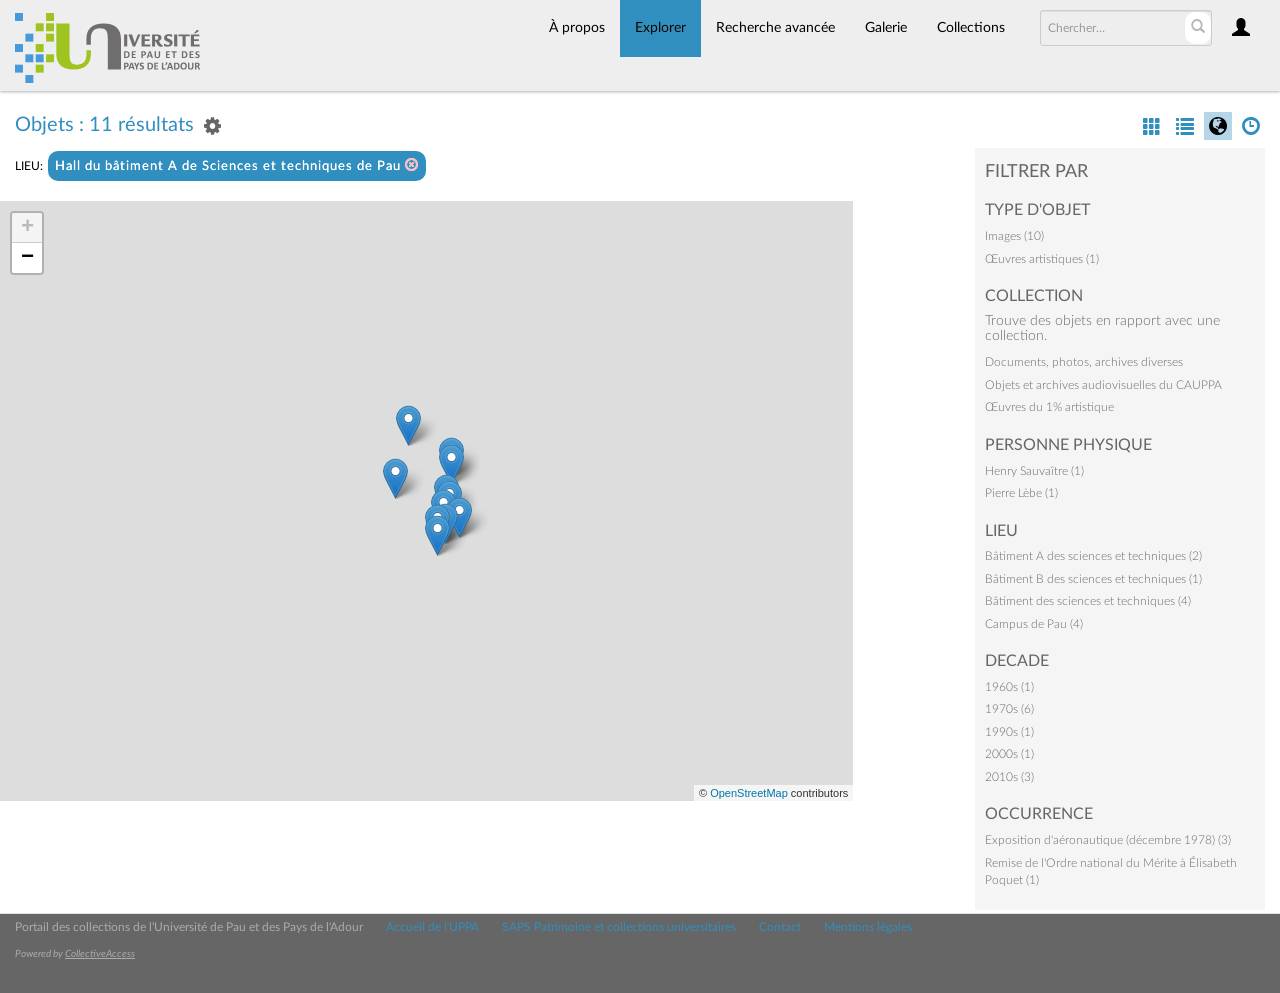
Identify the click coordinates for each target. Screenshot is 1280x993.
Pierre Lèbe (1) (1021, 493)
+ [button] (27, 228)
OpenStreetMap (749, 793)
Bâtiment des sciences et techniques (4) (1088, 601)
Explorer (660, 28)
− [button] (27, 258)
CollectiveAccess (100, 954)
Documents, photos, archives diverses (1084, 362)
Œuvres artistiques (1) (1042, 259)
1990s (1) (1009, 732)
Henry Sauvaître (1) (1034, 471)
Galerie (886, 28)
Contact (780, 927)
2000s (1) (1009, 754)
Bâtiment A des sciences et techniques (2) (1093, 556)
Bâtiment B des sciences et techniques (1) (1093, 579)
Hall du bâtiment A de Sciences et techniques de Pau (237, 165)
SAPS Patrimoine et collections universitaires (619, 927)
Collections (971, 28)
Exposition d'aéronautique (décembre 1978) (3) (1108, 840)
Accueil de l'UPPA (432, 927)
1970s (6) (1009, 709)
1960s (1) (1009, 687)
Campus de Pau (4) (1034, 624)
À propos (577, 28)
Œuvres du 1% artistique (1049, 407)
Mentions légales (868, 927)
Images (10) (1014, 236)
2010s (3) (1009, 777)
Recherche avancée (775, 28)
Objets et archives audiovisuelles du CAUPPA (1103, 385)
